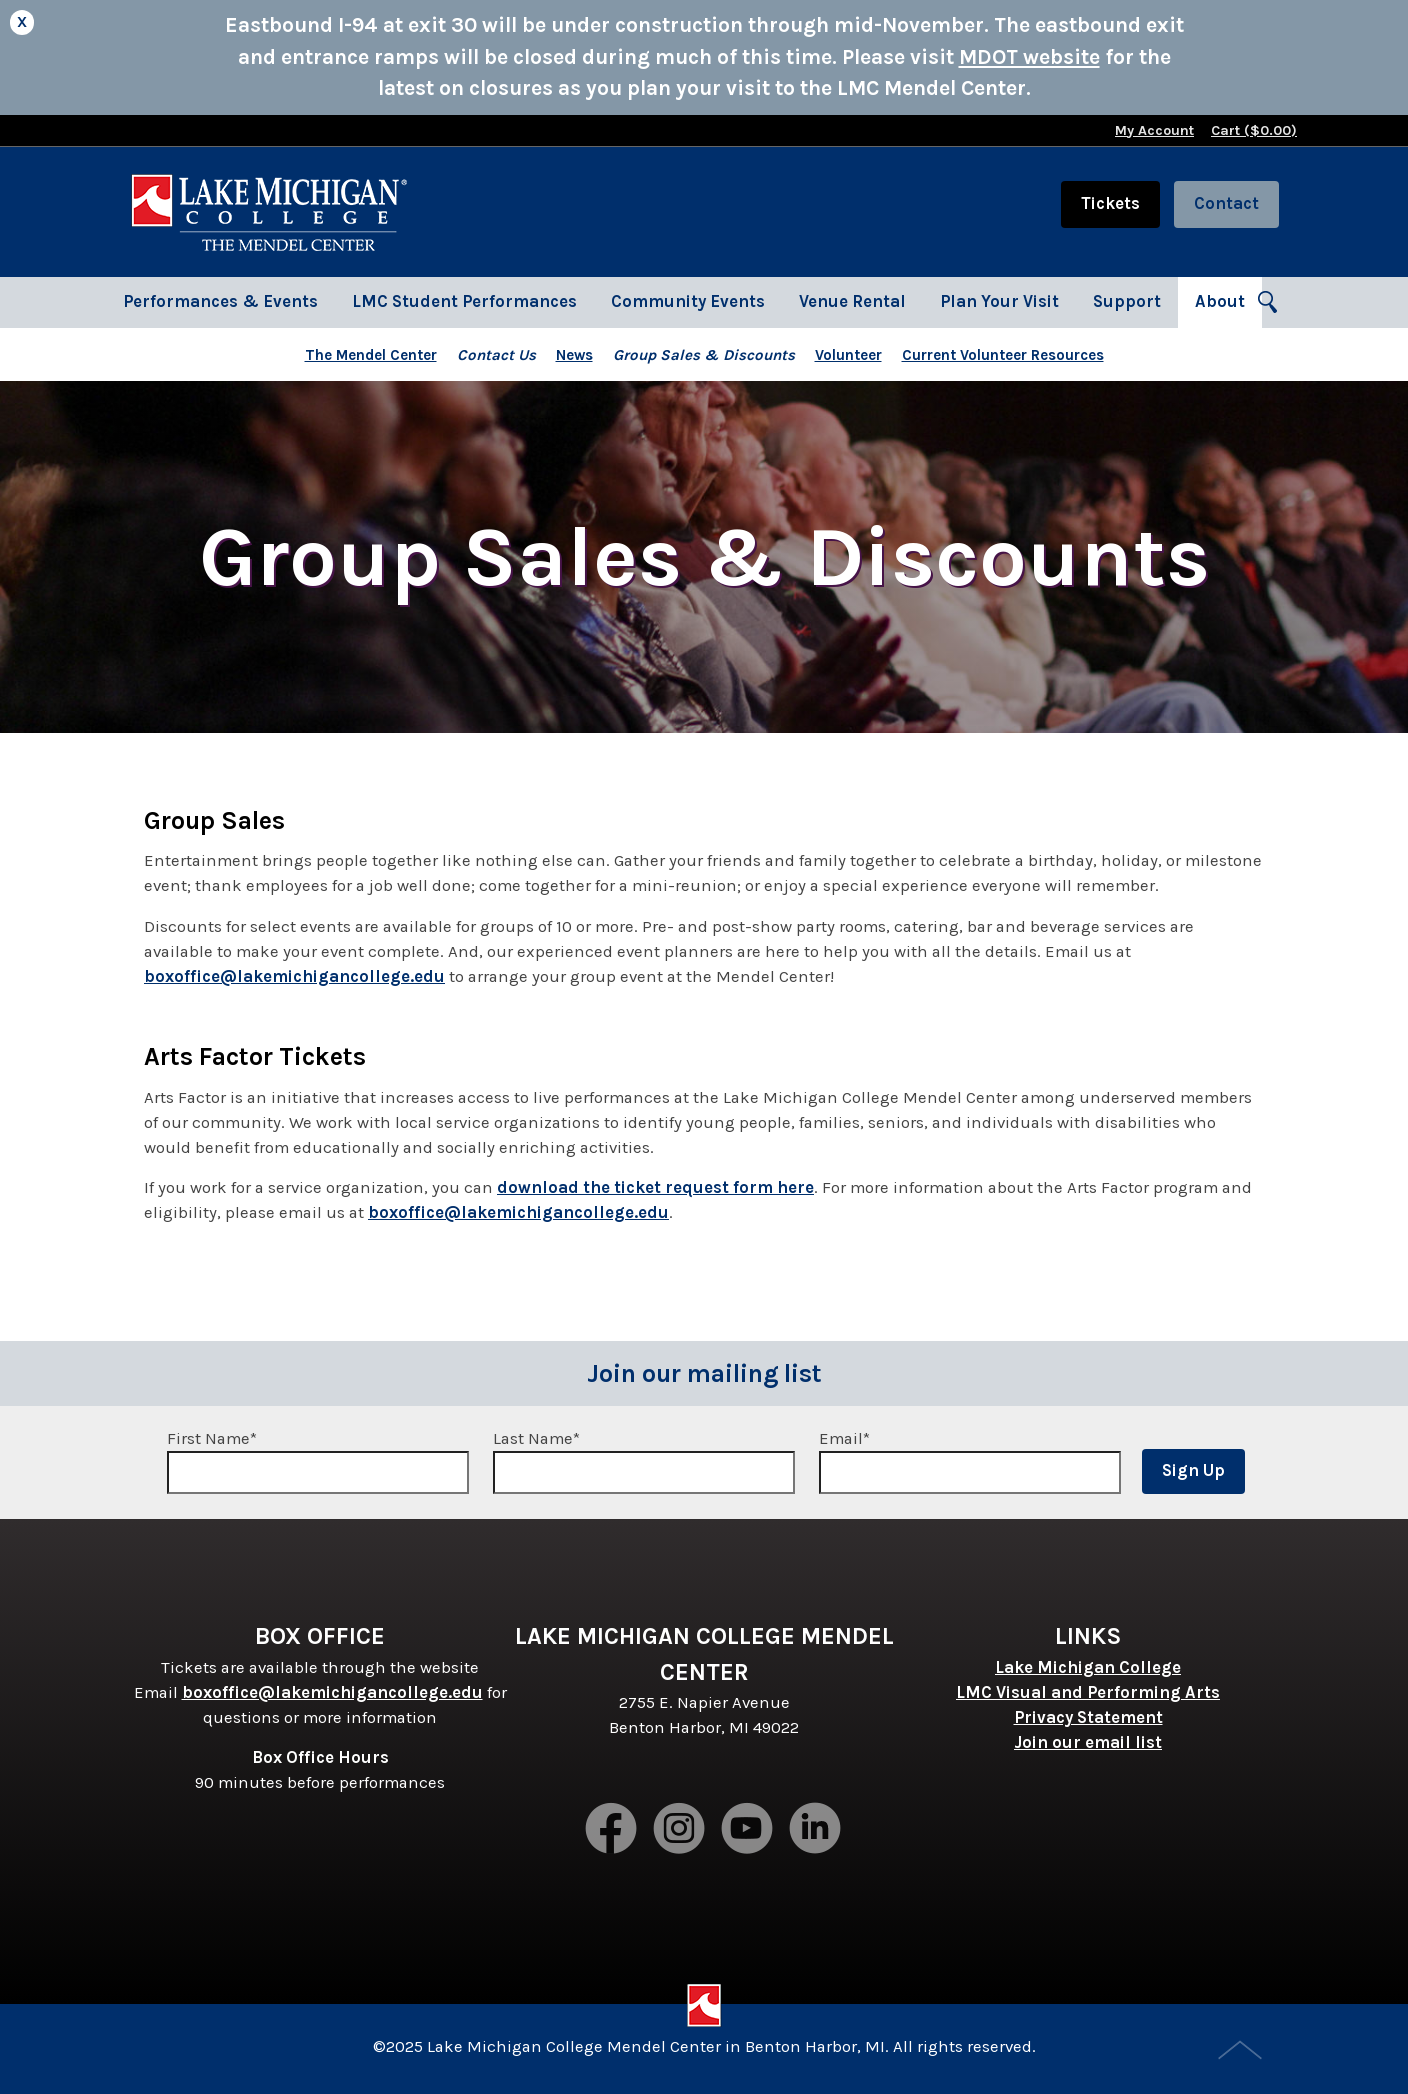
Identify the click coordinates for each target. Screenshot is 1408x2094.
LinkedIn (816, 1830)
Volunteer (848, 355)
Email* (970, 1461)
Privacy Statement (1088, 1717)
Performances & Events (220, 301)
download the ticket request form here (655, 1187)
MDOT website (1029, 57)
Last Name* (644, 1461)
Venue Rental (852, 301)
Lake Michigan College (1088, 1667)
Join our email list (1088, 1742)
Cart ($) (1254, 130)
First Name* (318, 1461)
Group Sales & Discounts (704, 355)
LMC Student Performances (464, 301)
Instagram (680, 1830)
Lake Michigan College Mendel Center (269, 212)
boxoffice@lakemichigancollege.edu (294, 976)
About (1220, 301)
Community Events (688, 301)
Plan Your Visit (999, 301)
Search (1269, 303)
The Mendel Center (371, 355)
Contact (1226, 203)
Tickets (1110, 203)
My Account (1154, 130)
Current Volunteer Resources (1003, 355)
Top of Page (1242, 2052)
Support (1127, 301)
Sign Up (1193, 1470)
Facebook (612, 1830)
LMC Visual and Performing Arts (1088, 1692)
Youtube (748, 1830)
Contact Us (496, 355)
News (574, 355)
